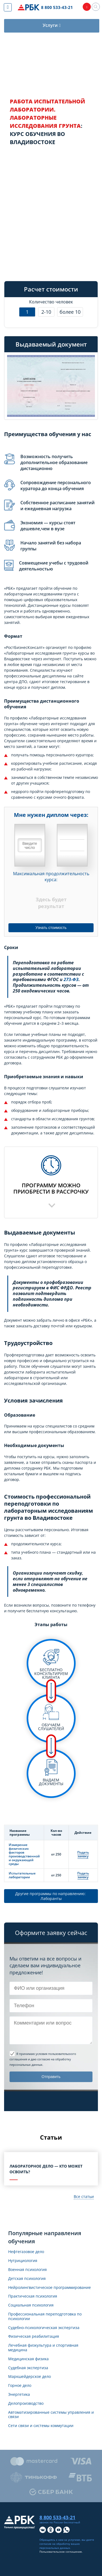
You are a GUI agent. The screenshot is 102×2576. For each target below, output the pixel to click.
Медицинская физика (28, 2359)
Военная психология (27, 2269)
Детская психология (27, 2278)
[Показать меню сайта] (8, 7)
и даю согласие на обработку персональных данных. (43, 2059)
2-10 (46, 312)
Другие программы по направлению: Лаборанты (51, 1896)
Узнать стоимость (50, 927)
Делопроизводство (26, 2403)
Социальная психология (31, 2305)
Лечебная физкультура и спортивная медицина (43, 2347)
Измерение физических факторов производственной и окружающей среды (24, 1854)
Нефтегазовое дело (26, 2252)
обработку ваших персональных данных (59, 2546)
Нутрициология (22, 2260)
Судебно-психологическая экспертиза (43, 2328)
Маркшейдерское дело (29, 2376)
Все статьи (84, 2196)
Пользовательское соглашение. (61, 2551)
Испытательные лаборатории (22, 1875)
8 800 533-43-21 (57, 7)
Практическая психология (32, 2296)
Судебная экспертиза (28, 2368)
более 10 (70, 312)
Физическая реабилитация (33, 2336)
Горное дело (19, 2385)
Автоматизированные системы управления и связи (51, 2414)
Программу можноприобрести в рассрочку (51, 1188)
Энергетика (19, 2394)
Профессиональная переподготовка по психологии (45, 2316)
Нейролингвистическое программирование (49, 2287)
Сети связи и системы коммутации (40, 2425)
